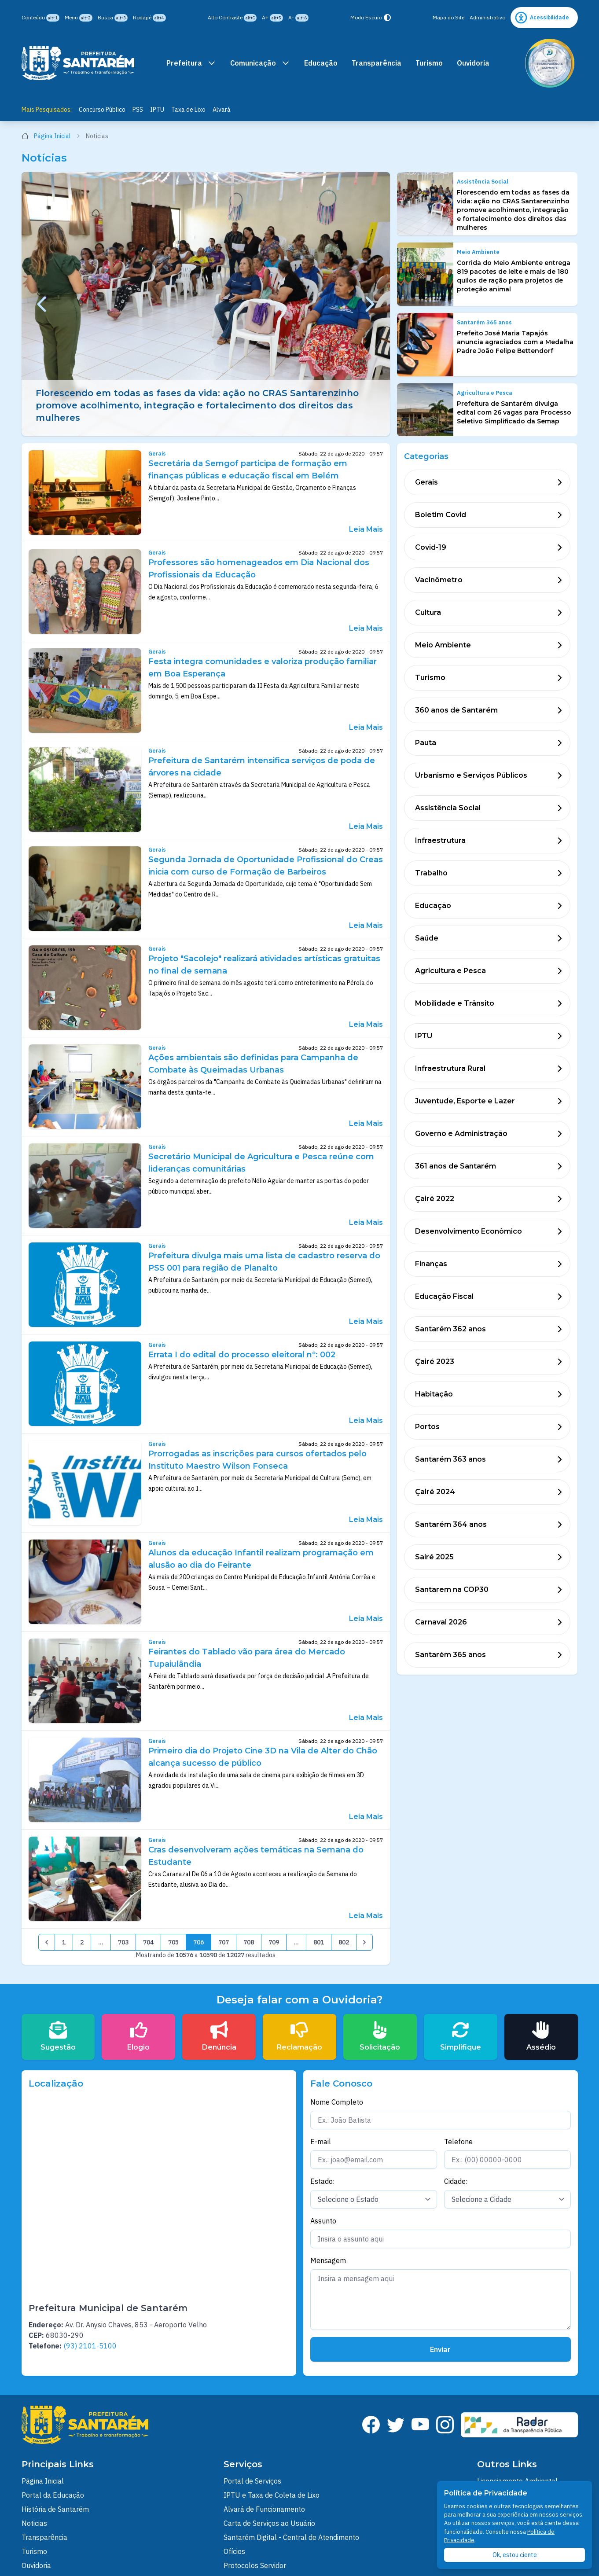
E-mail (320, 2141)
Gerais (157, 453)
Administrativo (487, 17)
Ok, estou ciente (514, 2555)
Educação (321, 63)
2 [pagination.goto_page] (82, 1942)
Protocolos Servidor (255, 2565)
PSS (137, 110)
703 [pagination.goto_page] (123, 1942)
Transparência (376, 63)
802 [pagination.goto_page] (343, 1942)
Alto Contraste (232, 18)
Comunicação (260, 63)
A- (298, 18)
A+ (272, 18)
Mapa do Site (448, 17)
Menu (78, 18)
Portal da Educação (53, 2495)
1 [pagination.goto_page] (64, 1942)
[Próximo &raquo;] (364, 1942)
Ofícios (234, 2551)
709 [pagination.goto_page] (273, 1942)
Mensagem (328, 2260)
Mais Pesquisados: (47, 110)
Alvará (222, 110)
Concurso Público (102, 110)
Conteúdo (40, 18)
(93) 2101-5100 (90, 2345)
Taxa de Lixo (188, 110)
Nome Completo (336, 2102)
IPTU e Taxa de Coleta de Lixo (272, 2495)
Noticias (34, 2523)
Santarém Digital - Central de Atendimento (291, 2537)
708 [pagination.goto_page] (248, 1942)
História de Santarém (55, 2509)
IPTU (157, 110)
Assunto (323, 2220)
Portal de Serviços (252, 2481)
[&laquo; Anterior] (46, 1942)
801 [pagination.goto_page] (318, 1942)
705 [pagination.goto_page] (173, 1942)
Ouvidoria (473, 63)
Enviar (440, 2349)
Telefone (458, 2141)
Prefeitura (191, 63)
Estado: (322, 2181)
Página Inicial (51, 136)
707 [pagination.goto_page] (223, 1942)
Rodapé (149, 18)
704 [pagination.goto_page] (148, 1942)
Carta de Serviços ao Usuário (269, 2523)
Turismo (429, 63)
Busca (113, 18)
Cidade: (455, 2181)
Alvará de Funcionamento (264, 2509)
